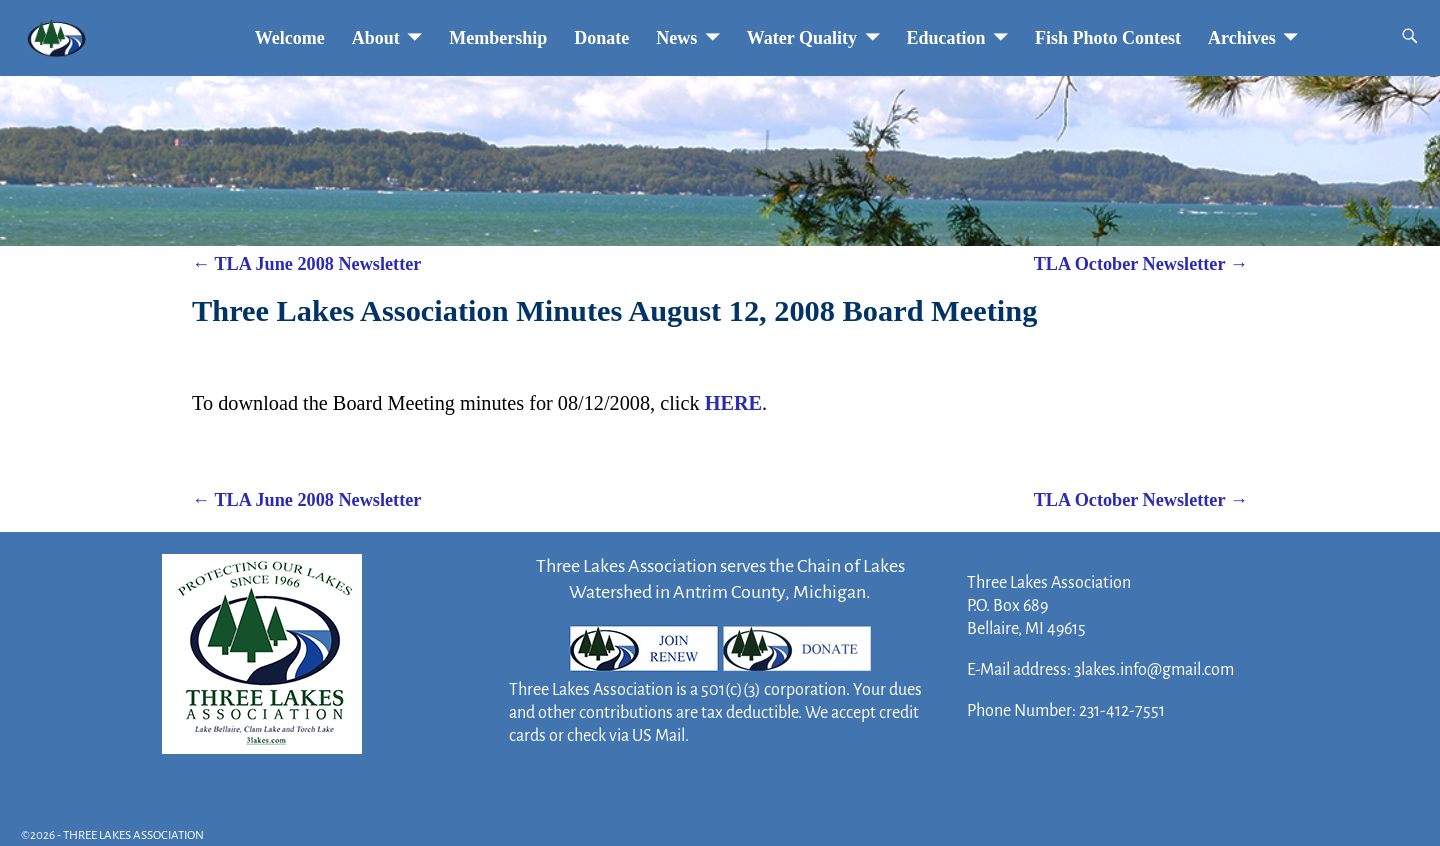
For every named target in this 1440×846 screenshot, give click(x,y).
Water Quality (802, 38)
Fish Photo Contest (1108, 38)
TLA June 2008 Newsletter (306, 264)
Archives (1242, 38)
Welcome (290, 38)
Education (946, 38)
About (376, 38)
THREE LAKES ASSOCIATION (133, 835)
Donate (601, 38)
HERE (733, 403)
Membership (498, 38)
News (676, 38)
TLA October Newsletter (1141, 264)
